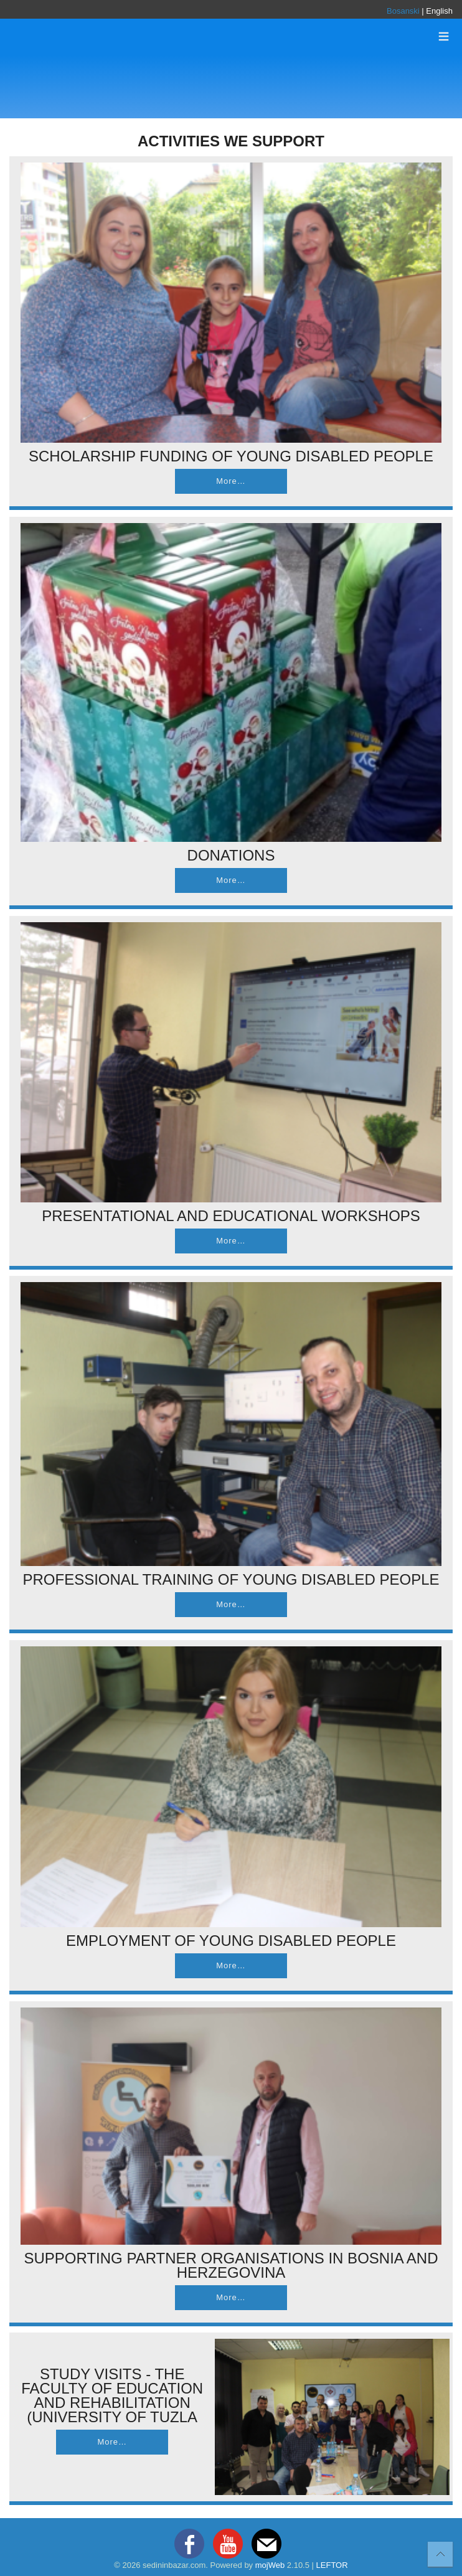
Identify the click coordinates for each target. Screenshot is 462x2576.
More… (231, 481)
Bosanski (403, 11)
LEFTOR (332, 2565)
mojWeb (270, 2565)
